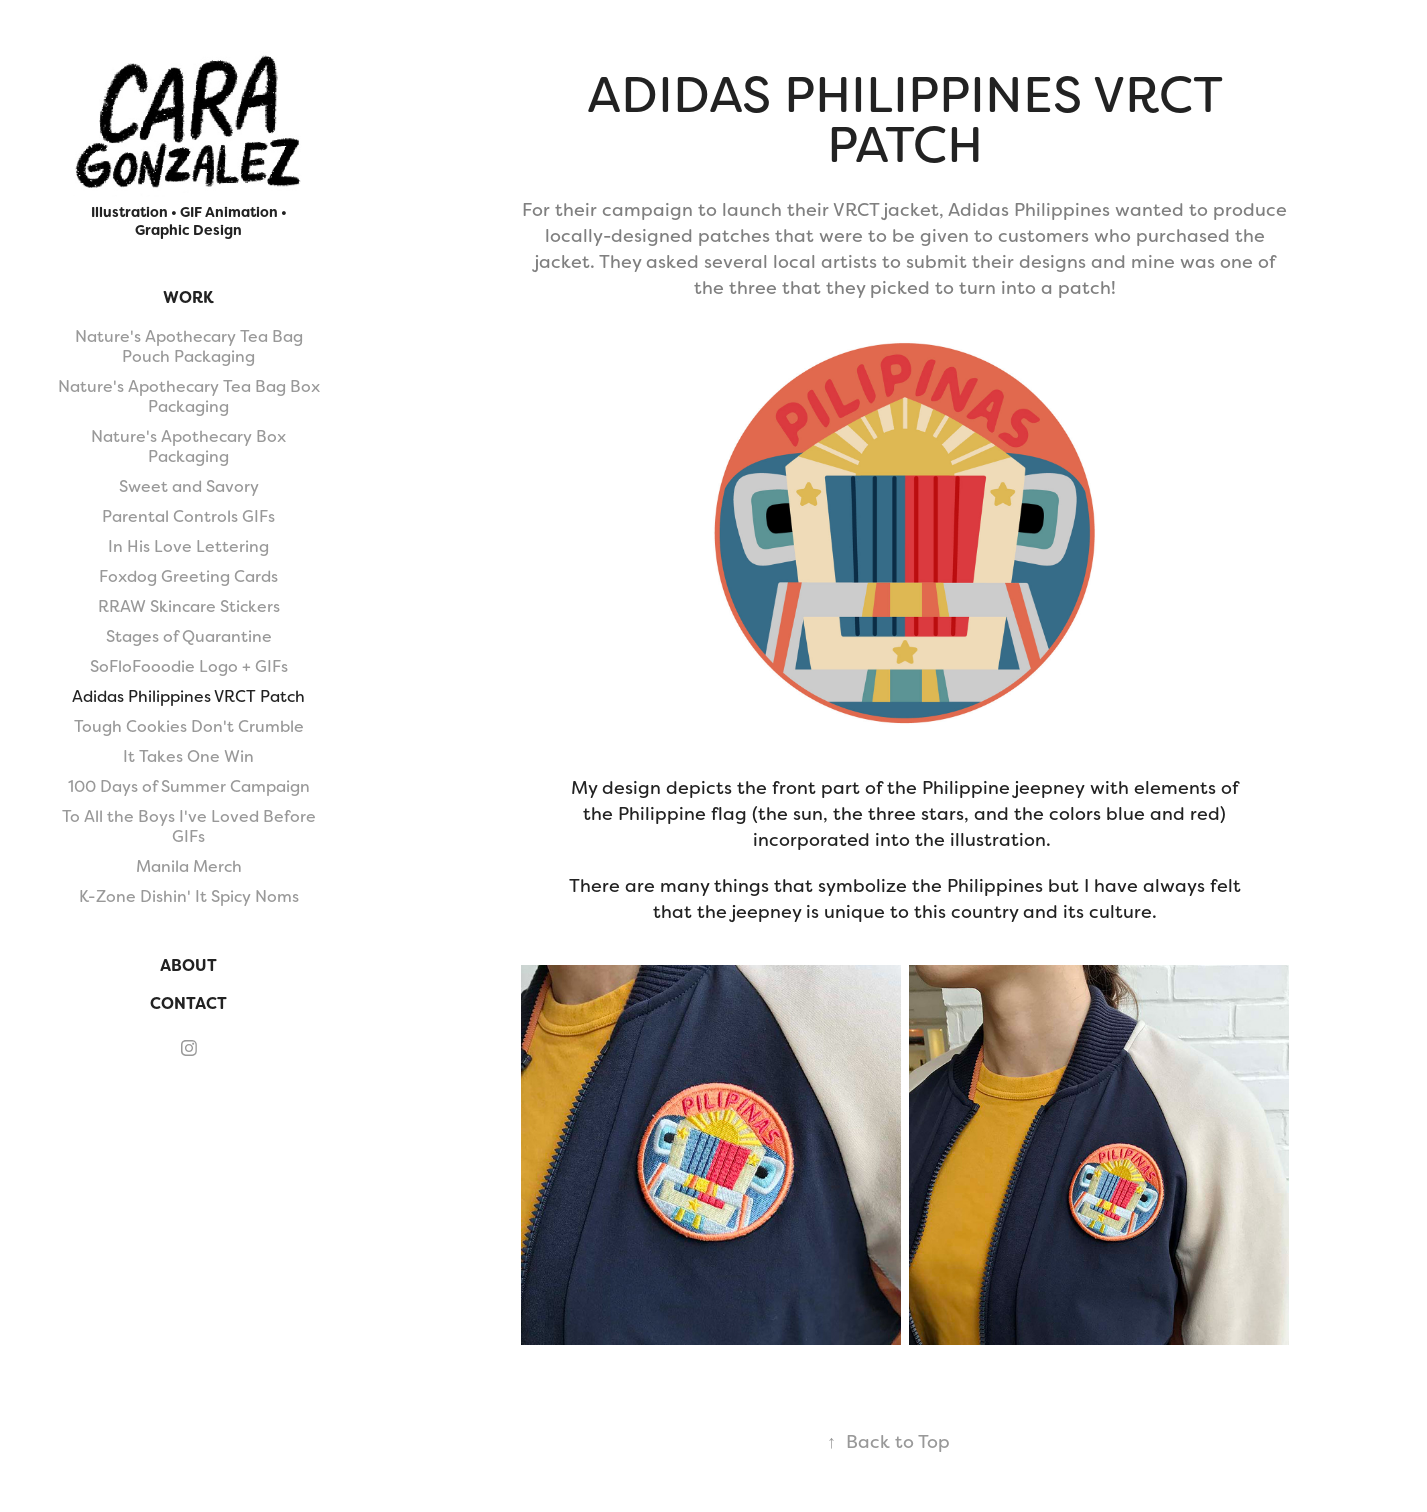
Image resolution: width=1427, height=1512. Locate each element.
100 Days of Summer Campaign (189, 786)
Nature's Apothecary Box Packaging (188, 446)
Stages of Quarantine (189, 636)
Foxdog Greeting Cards (188, 576)
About (188, 965)
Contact (188, 1003)
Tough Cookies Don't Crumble (189, 726)
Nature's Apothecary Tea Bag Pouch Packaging (189, 346)
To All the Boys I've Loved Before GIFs (189, 826)
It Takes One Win (188, 756)
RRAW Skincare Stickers (189, 606)
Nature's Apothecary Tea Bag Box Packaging (189, 396)
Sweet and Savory (189, 486)
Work (188, 297)
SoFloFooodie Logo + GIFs (189, 666)
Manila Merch (189, 866)
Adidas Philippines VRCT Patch (188, 696)
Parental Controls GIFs (188, 516)
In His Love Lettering (188, 546)
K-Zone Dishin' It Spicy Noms (189, 896)
